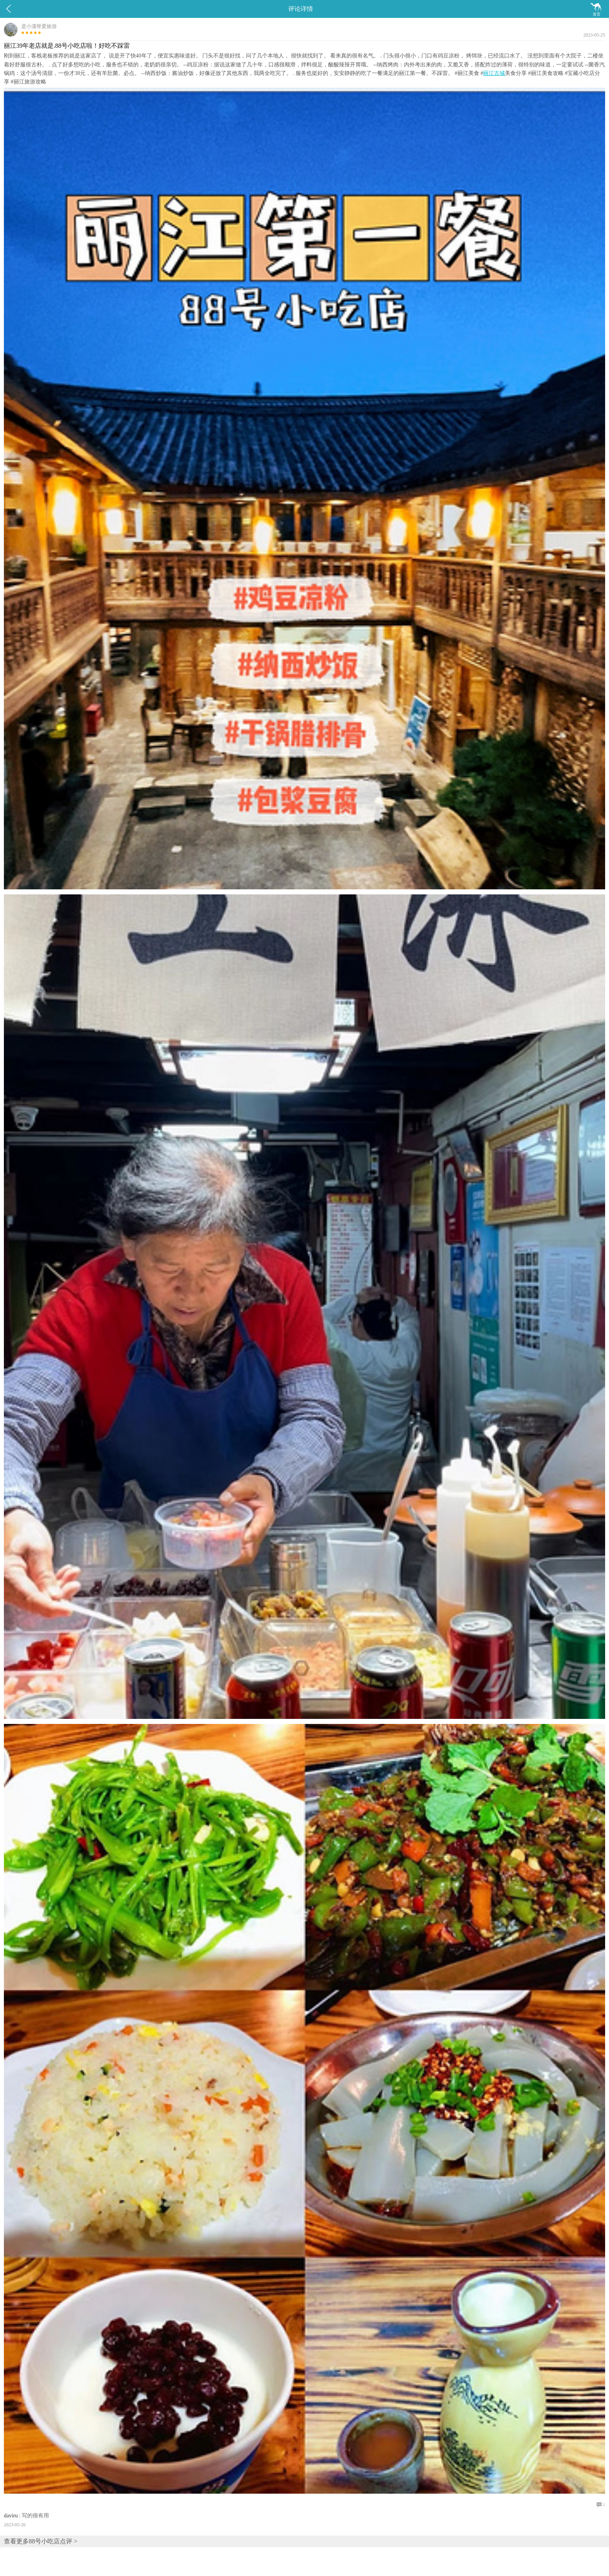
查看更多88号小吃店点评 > (40, 2541)
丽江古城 (494, 73)
